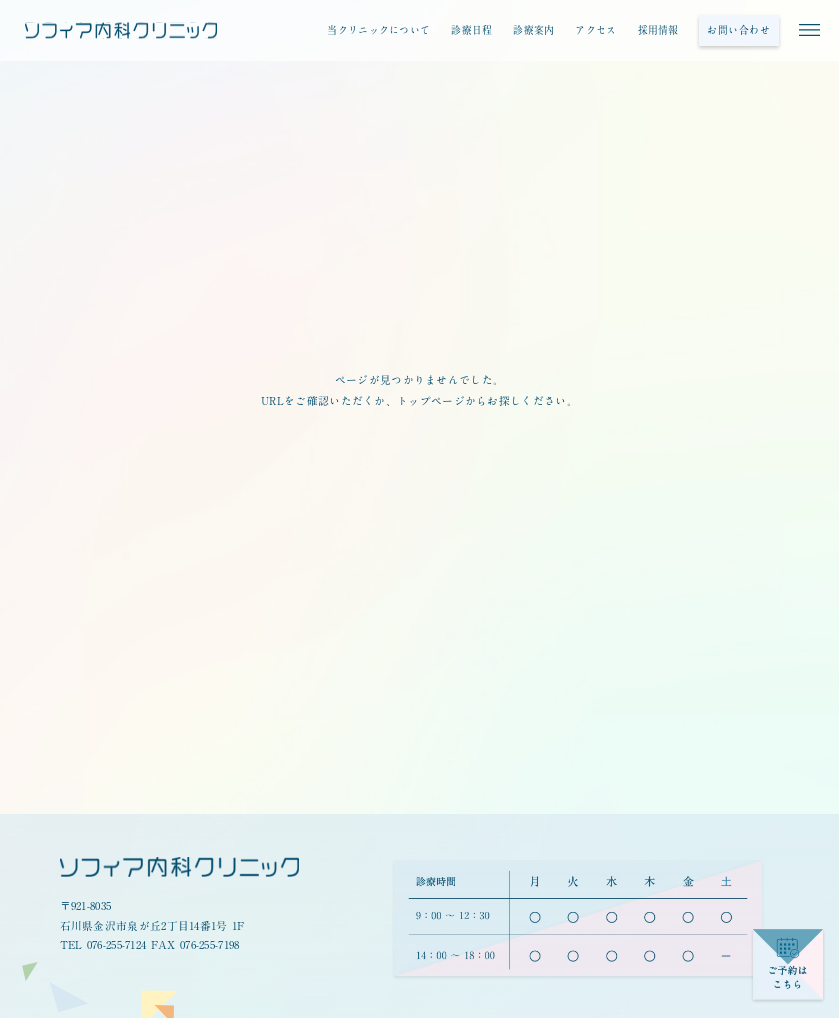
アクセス (595, 30)
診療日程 (471, 30)
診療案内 (533, 30)
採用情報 (658, 30)
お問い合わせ (738, 30)
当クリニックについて (378, 30)
